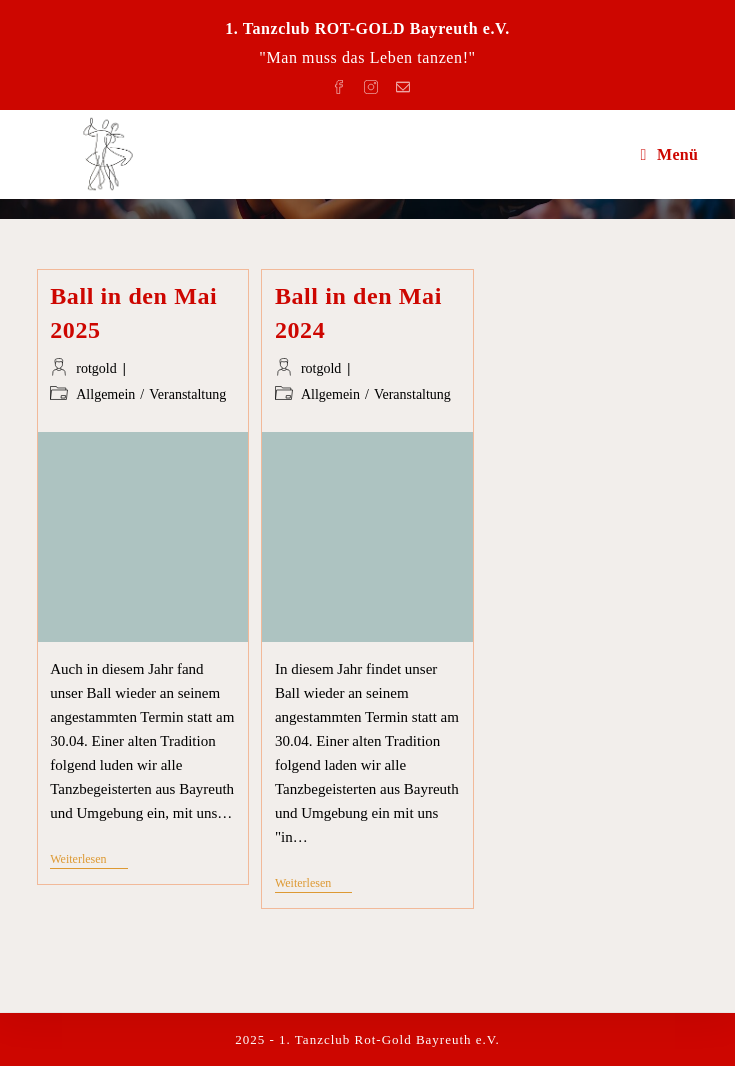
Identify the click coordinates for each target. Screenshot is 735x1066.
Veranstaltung (187, 394)
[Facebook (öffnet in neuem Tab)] (342, 83)
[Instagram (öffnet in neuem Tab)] (374, 83)
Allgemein (105, 394)
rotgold (96, 368)
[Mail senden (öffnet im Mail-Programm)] (400, 83)
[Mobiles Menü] (670, 154)
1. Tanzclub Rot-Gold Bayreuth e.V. (389, 1039)
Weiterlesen (88, 860)
